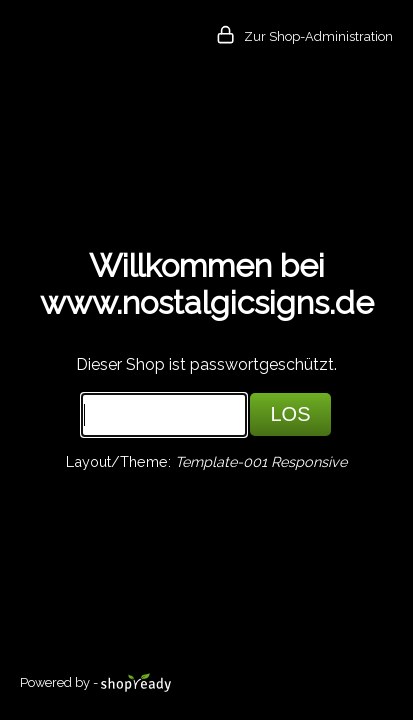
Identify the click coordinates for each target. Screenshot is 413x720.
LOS (290, 414)
